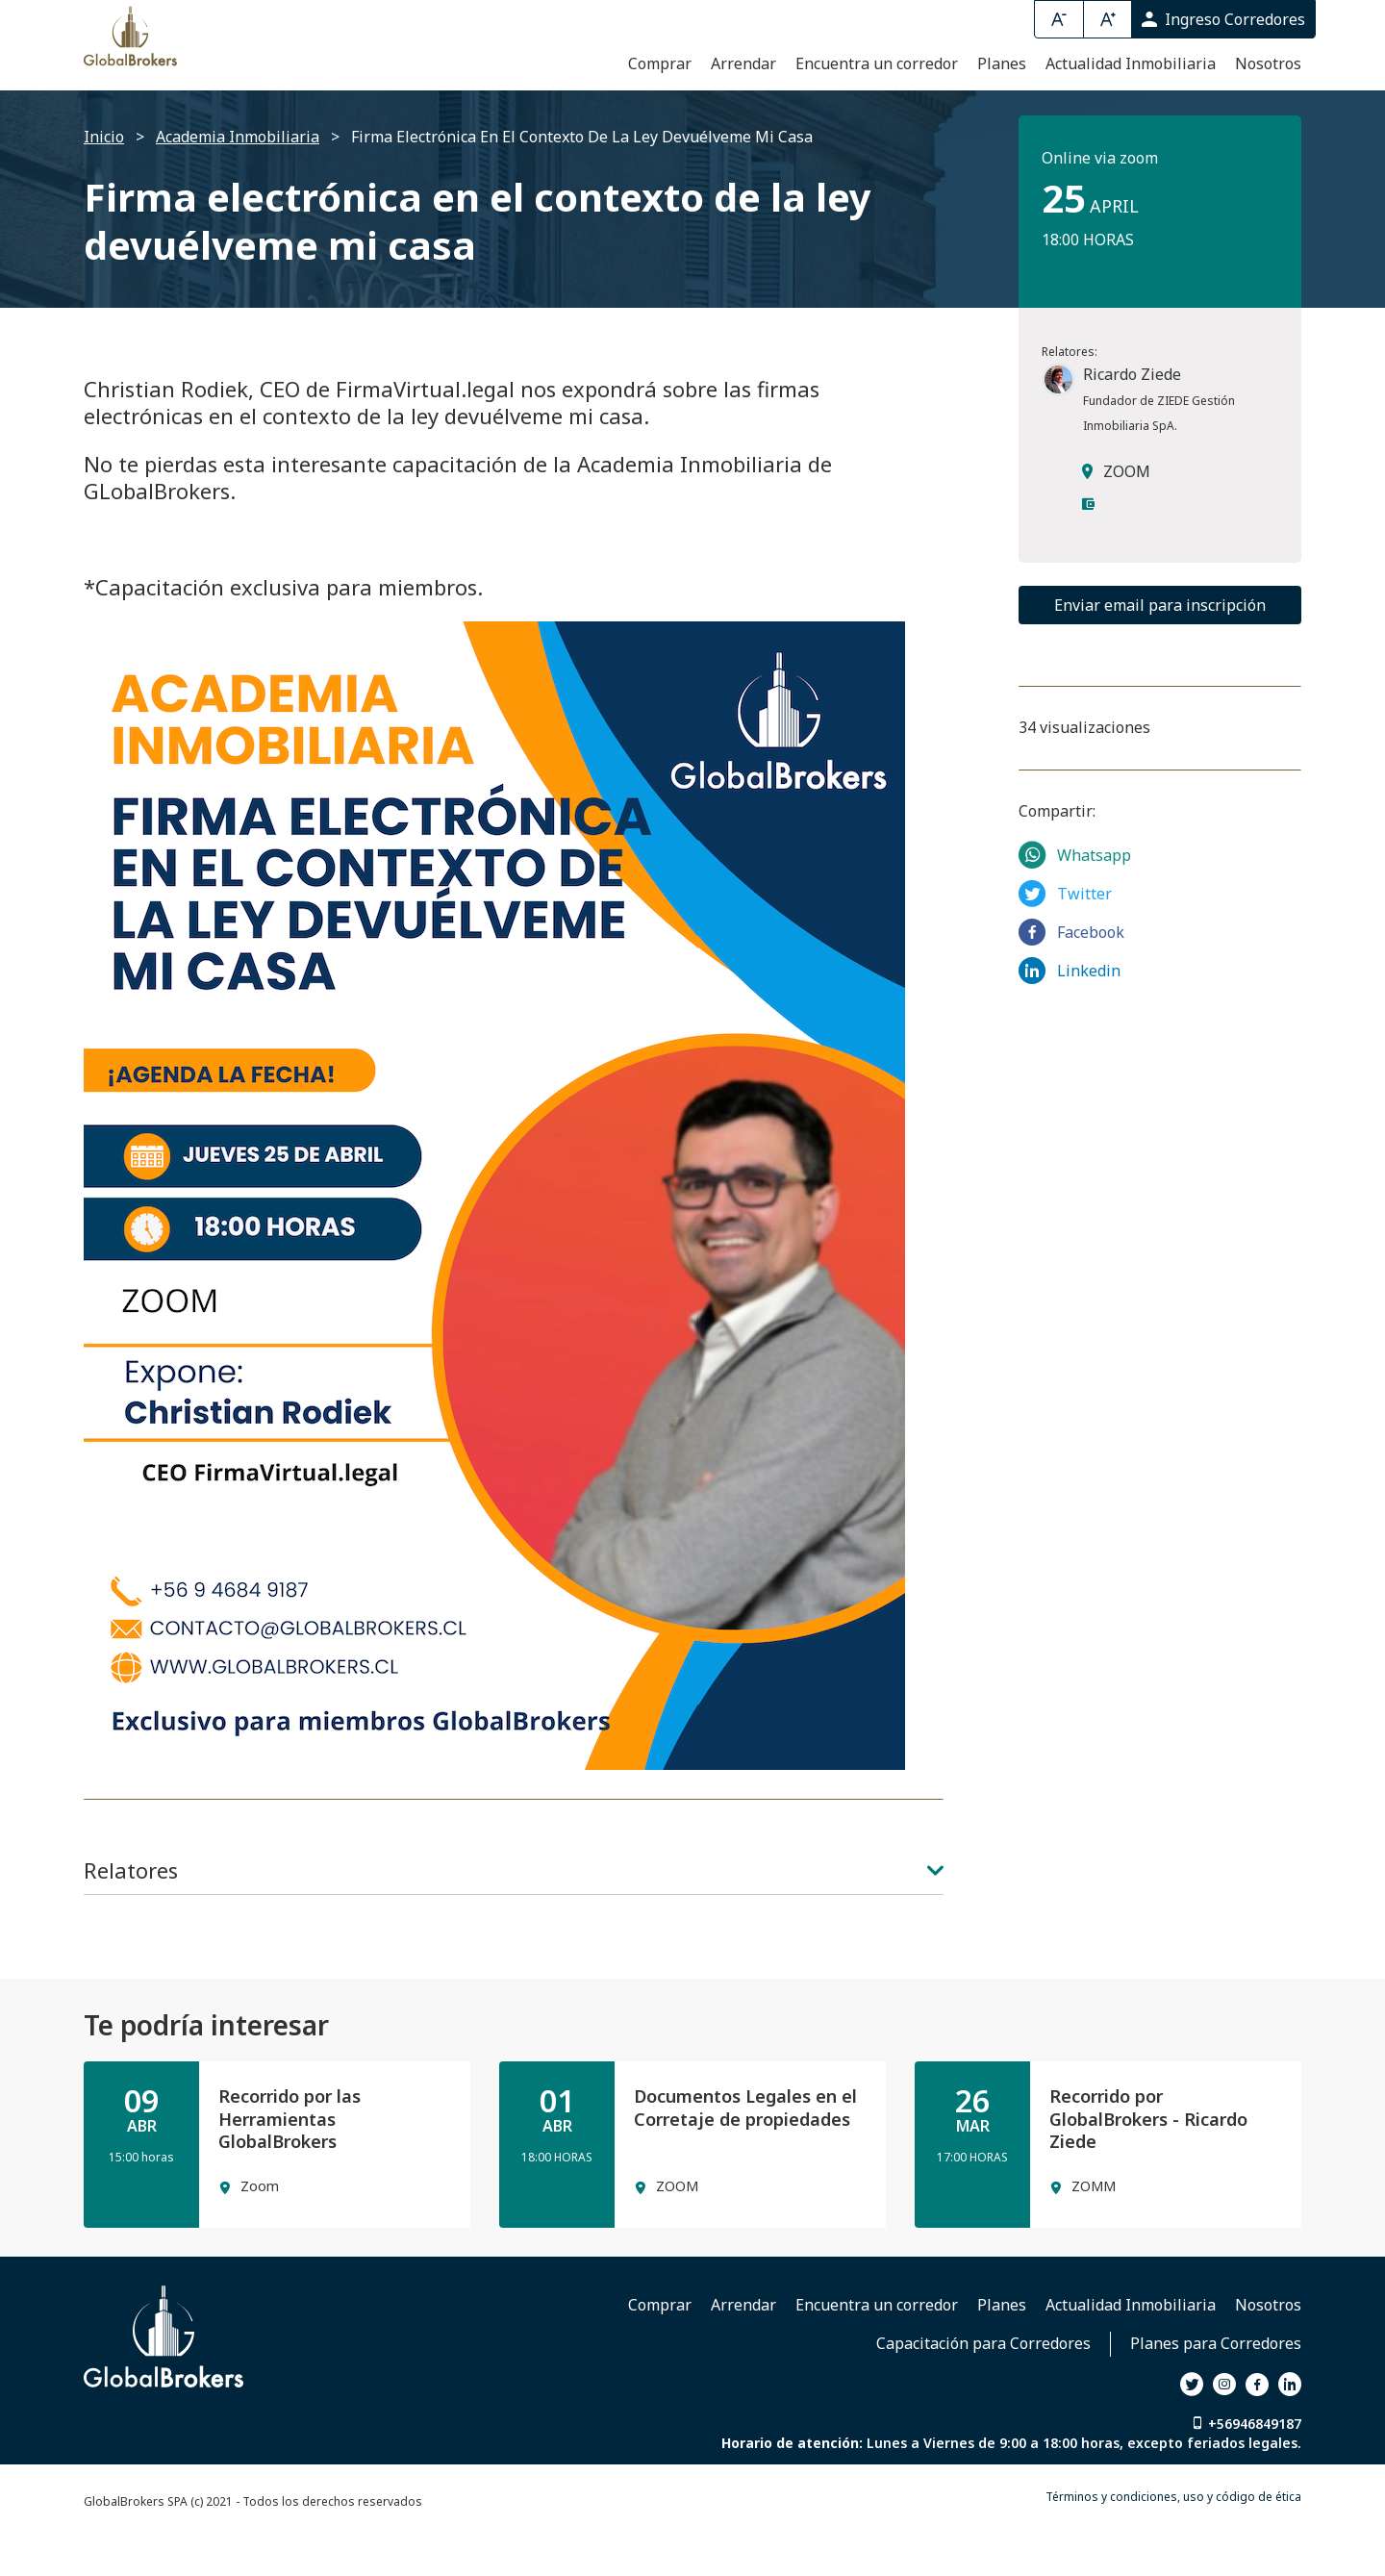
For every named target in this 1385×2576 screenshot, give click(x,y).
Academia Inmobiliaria (237, 186)
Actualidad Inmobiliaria (1130, 110)
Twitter (1065, 942)
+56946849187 (1254, 2473)
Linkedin (1070, 1019)
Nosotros (1268, 110)
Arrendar (743, 110)
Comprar (660, 110)
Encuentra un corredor (876, 110)
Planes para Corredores (1215, 2393)
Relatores (514, 1920)
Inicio (104, 186)
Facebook (1071, 981)
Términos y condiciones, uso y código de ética (1173, 2546)
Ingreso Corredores (1223, 19)
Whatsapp (1075, 904)
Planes (1001, 110)
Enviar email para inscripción (1160, 655)
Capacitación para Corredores (983, 2393)
